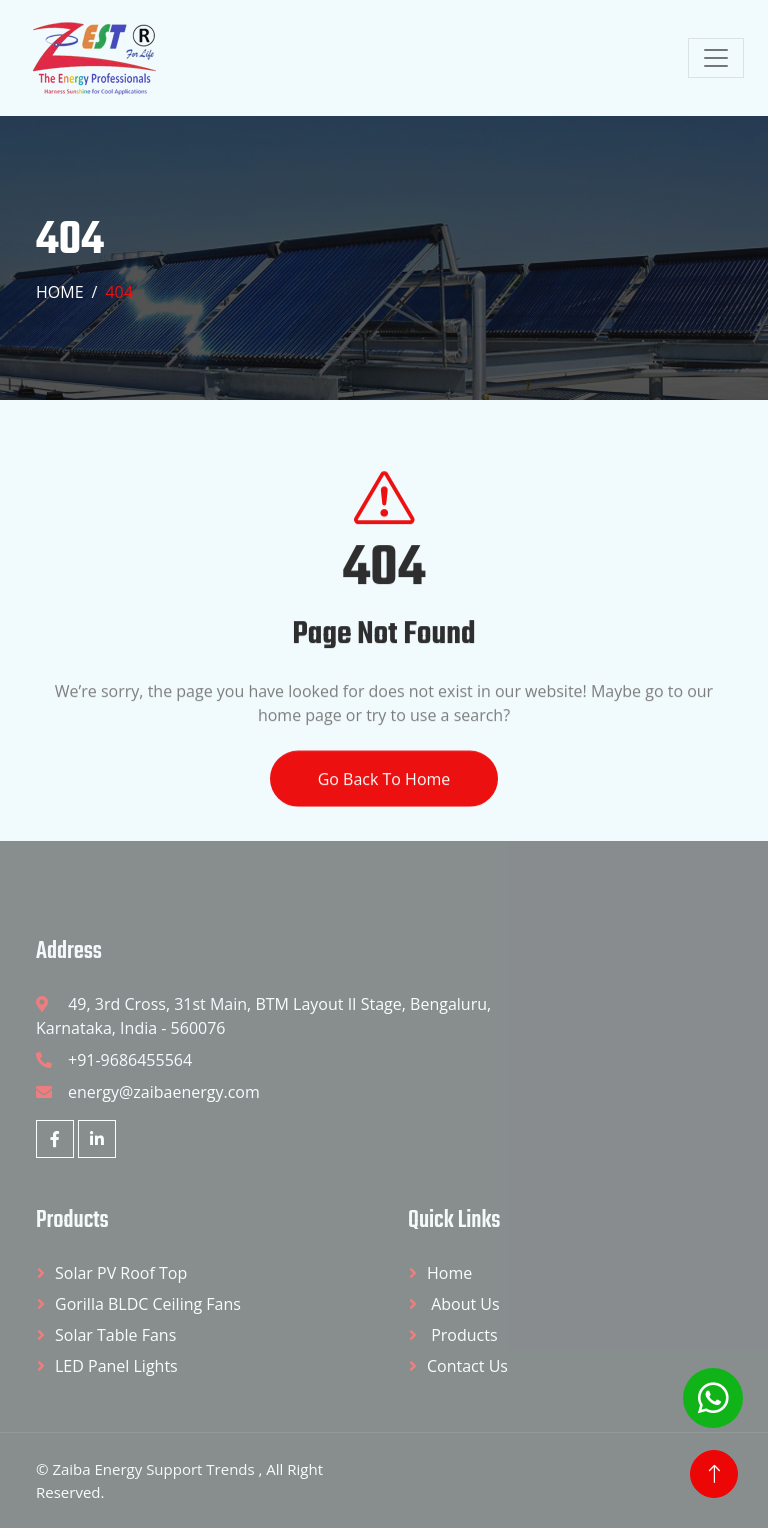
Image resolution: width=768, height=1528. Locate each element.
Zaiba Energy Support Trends (155, 1469)
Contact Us (467, 1366)
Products (462, 1335)
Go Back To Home (384, 798)
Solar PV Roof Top (121, 1273)
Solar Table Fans (115, 1335)
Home (60, 292)
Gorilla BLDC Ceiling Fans (148, 1304)
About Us (463, 1304)
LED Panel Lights (116, 1366)
